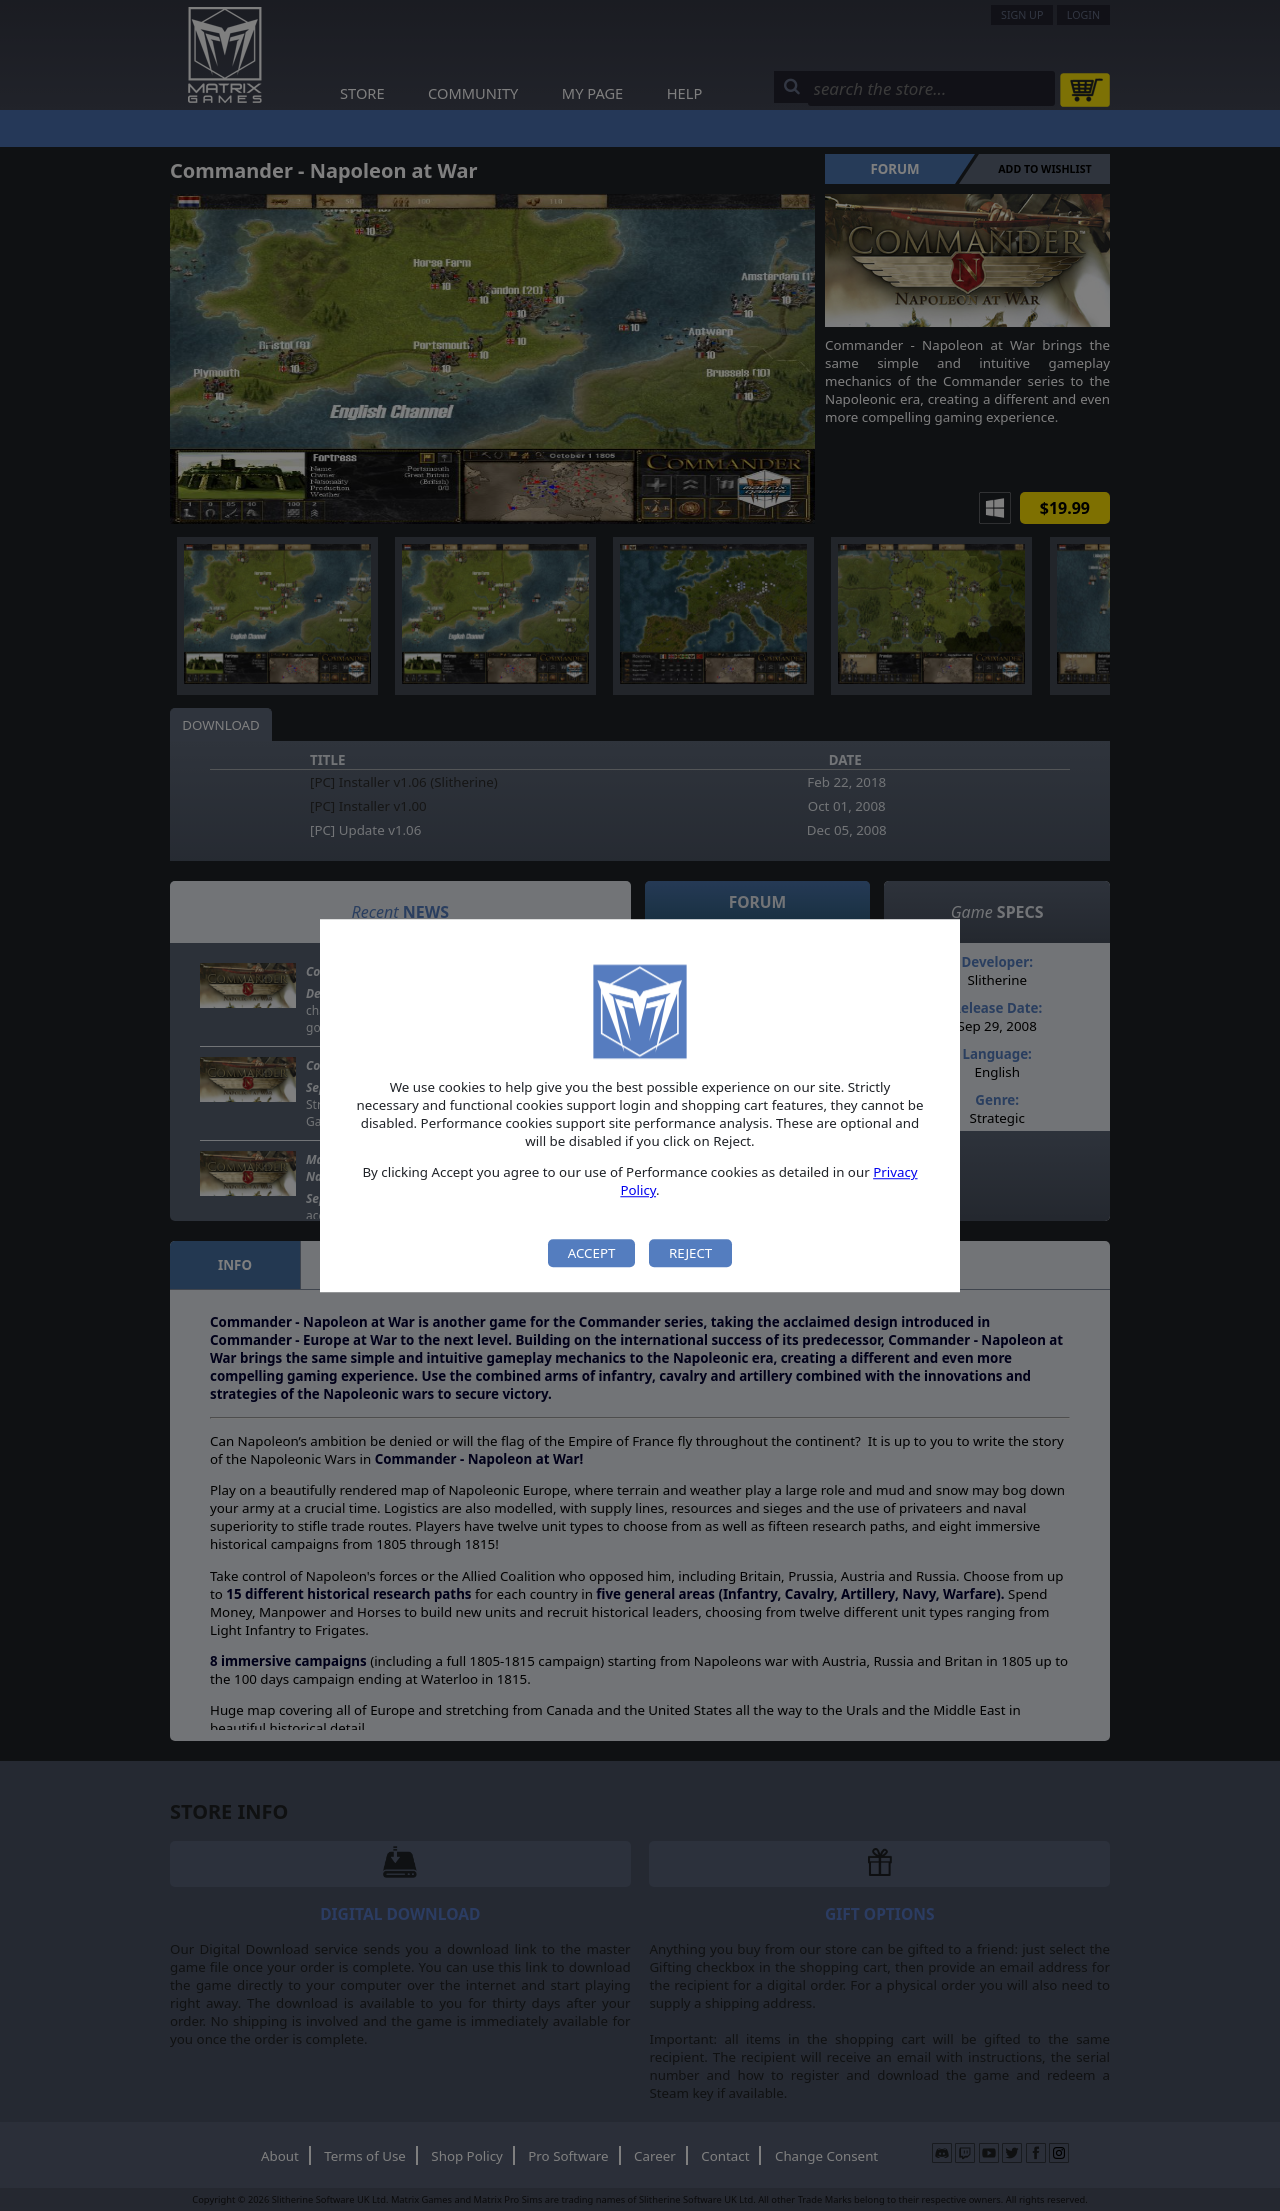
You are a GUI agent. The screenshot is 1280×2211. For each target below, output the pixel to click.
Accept (592, 1253)
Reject (690, 1253)
